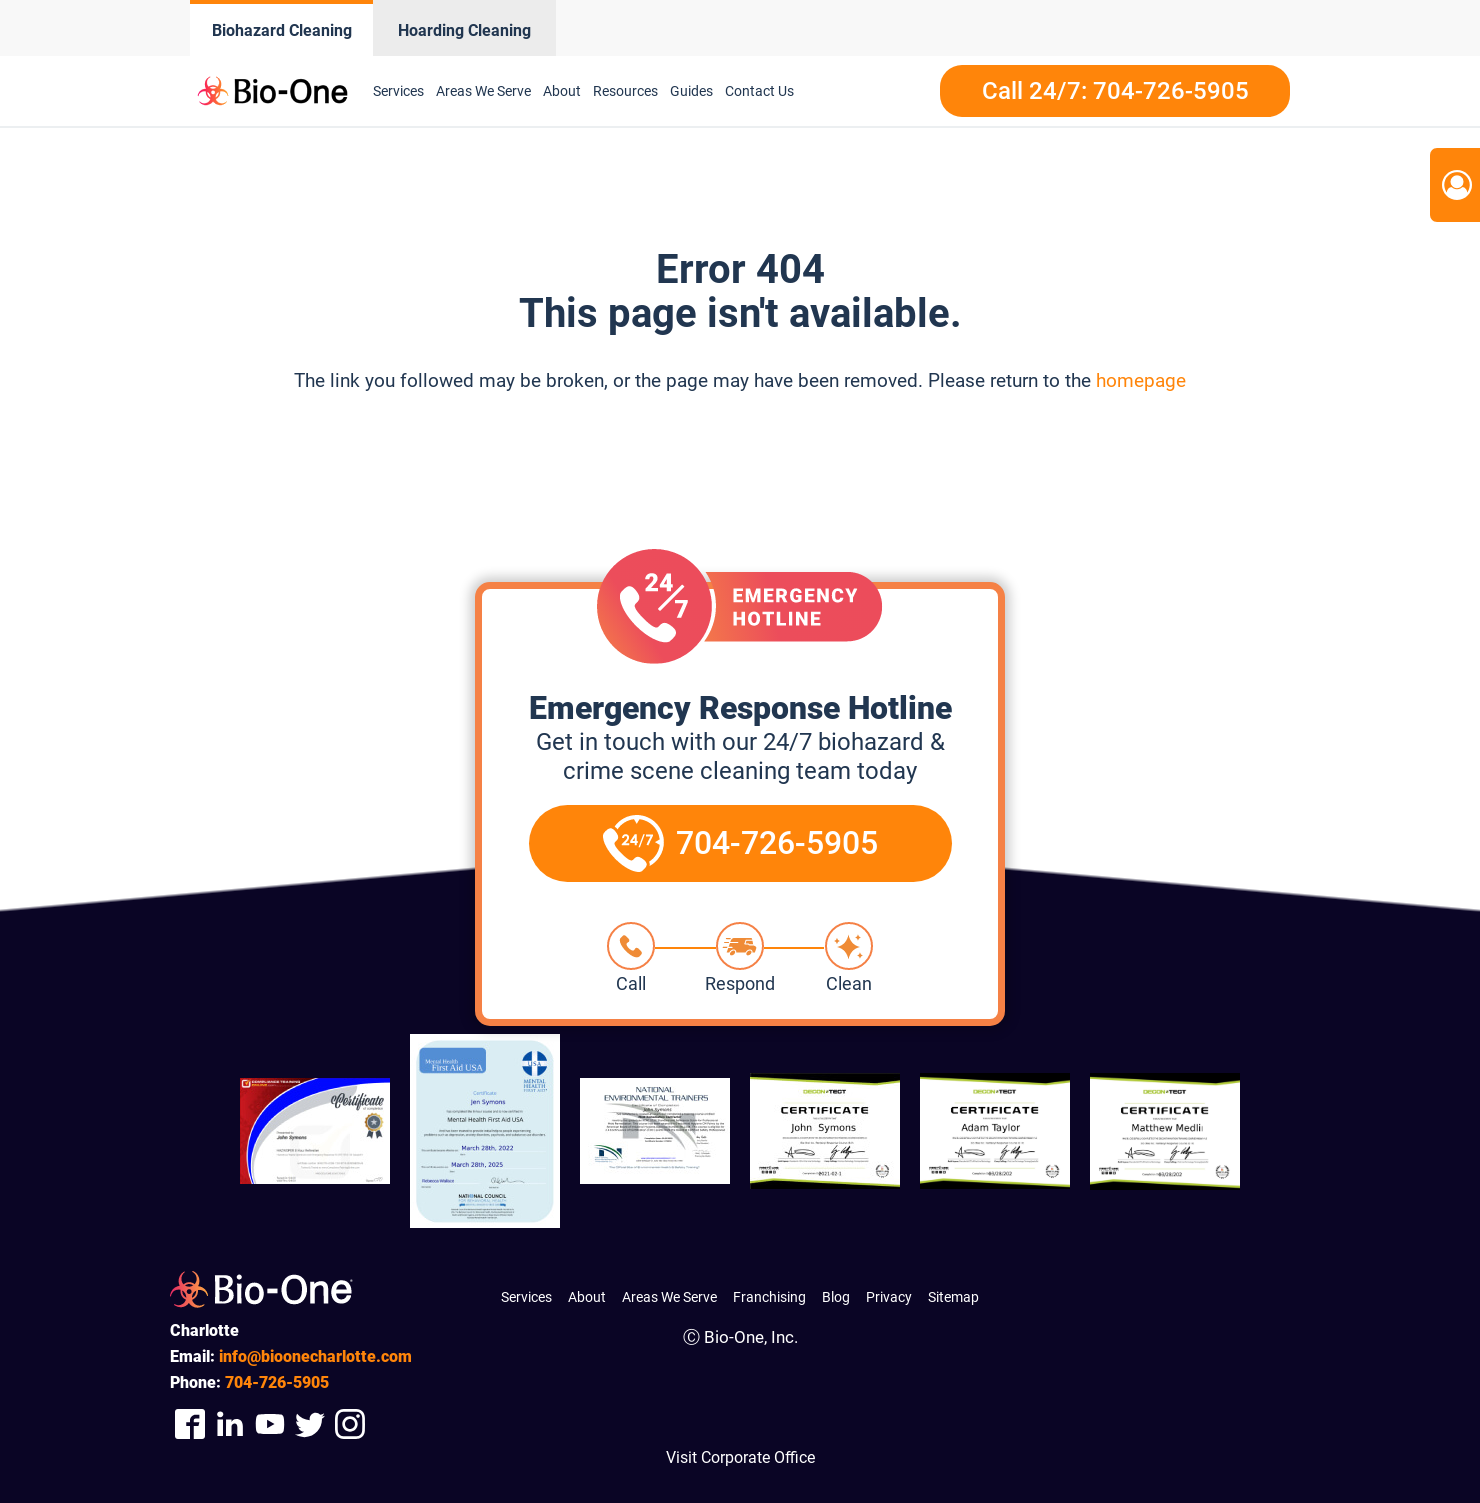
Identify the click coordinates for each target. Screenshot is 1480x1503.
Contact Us (759, 91)
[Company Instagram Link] (350, 1423)
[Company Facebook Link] (190, 1423)
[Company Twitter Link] (310, 1423)
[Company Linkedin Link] (230, 1423)
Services (398, 91)
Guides (691, 91)
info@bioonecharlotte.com (315, 1356)
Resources (625, 91)
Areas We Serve (483, 91)
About (562, 91)
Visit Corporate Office (740, 1457)
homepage (1141, 380)
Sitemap (953, 1297)
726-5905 (277, 1382)
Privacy (889, 1297)
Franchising (769, 1297)
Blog (836, 1297)
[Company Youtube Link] (270, 1423)
